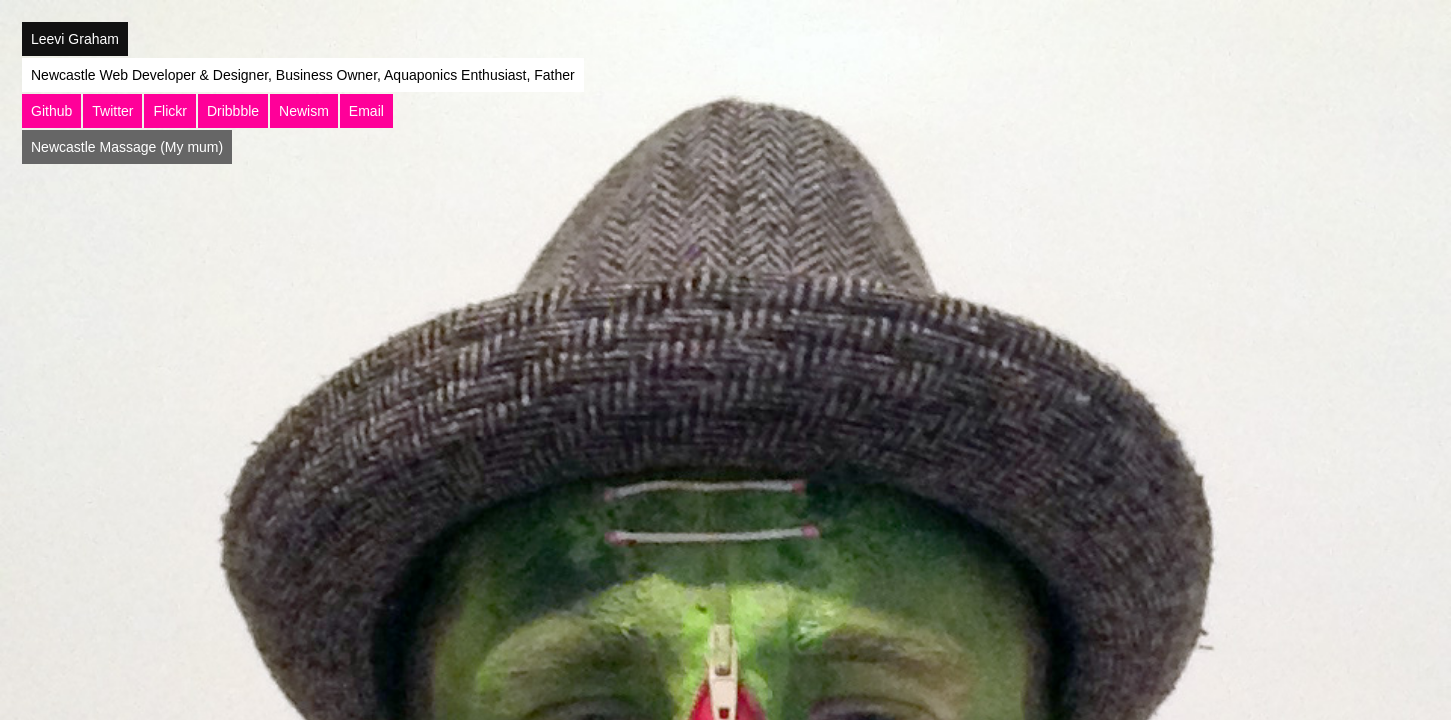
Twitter (112, 111)
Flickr (169, 111)
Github (51, 111)
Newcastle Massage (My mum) (127, 147)
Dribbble (233, 111)
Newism (304, 111)
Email (366, 111)
